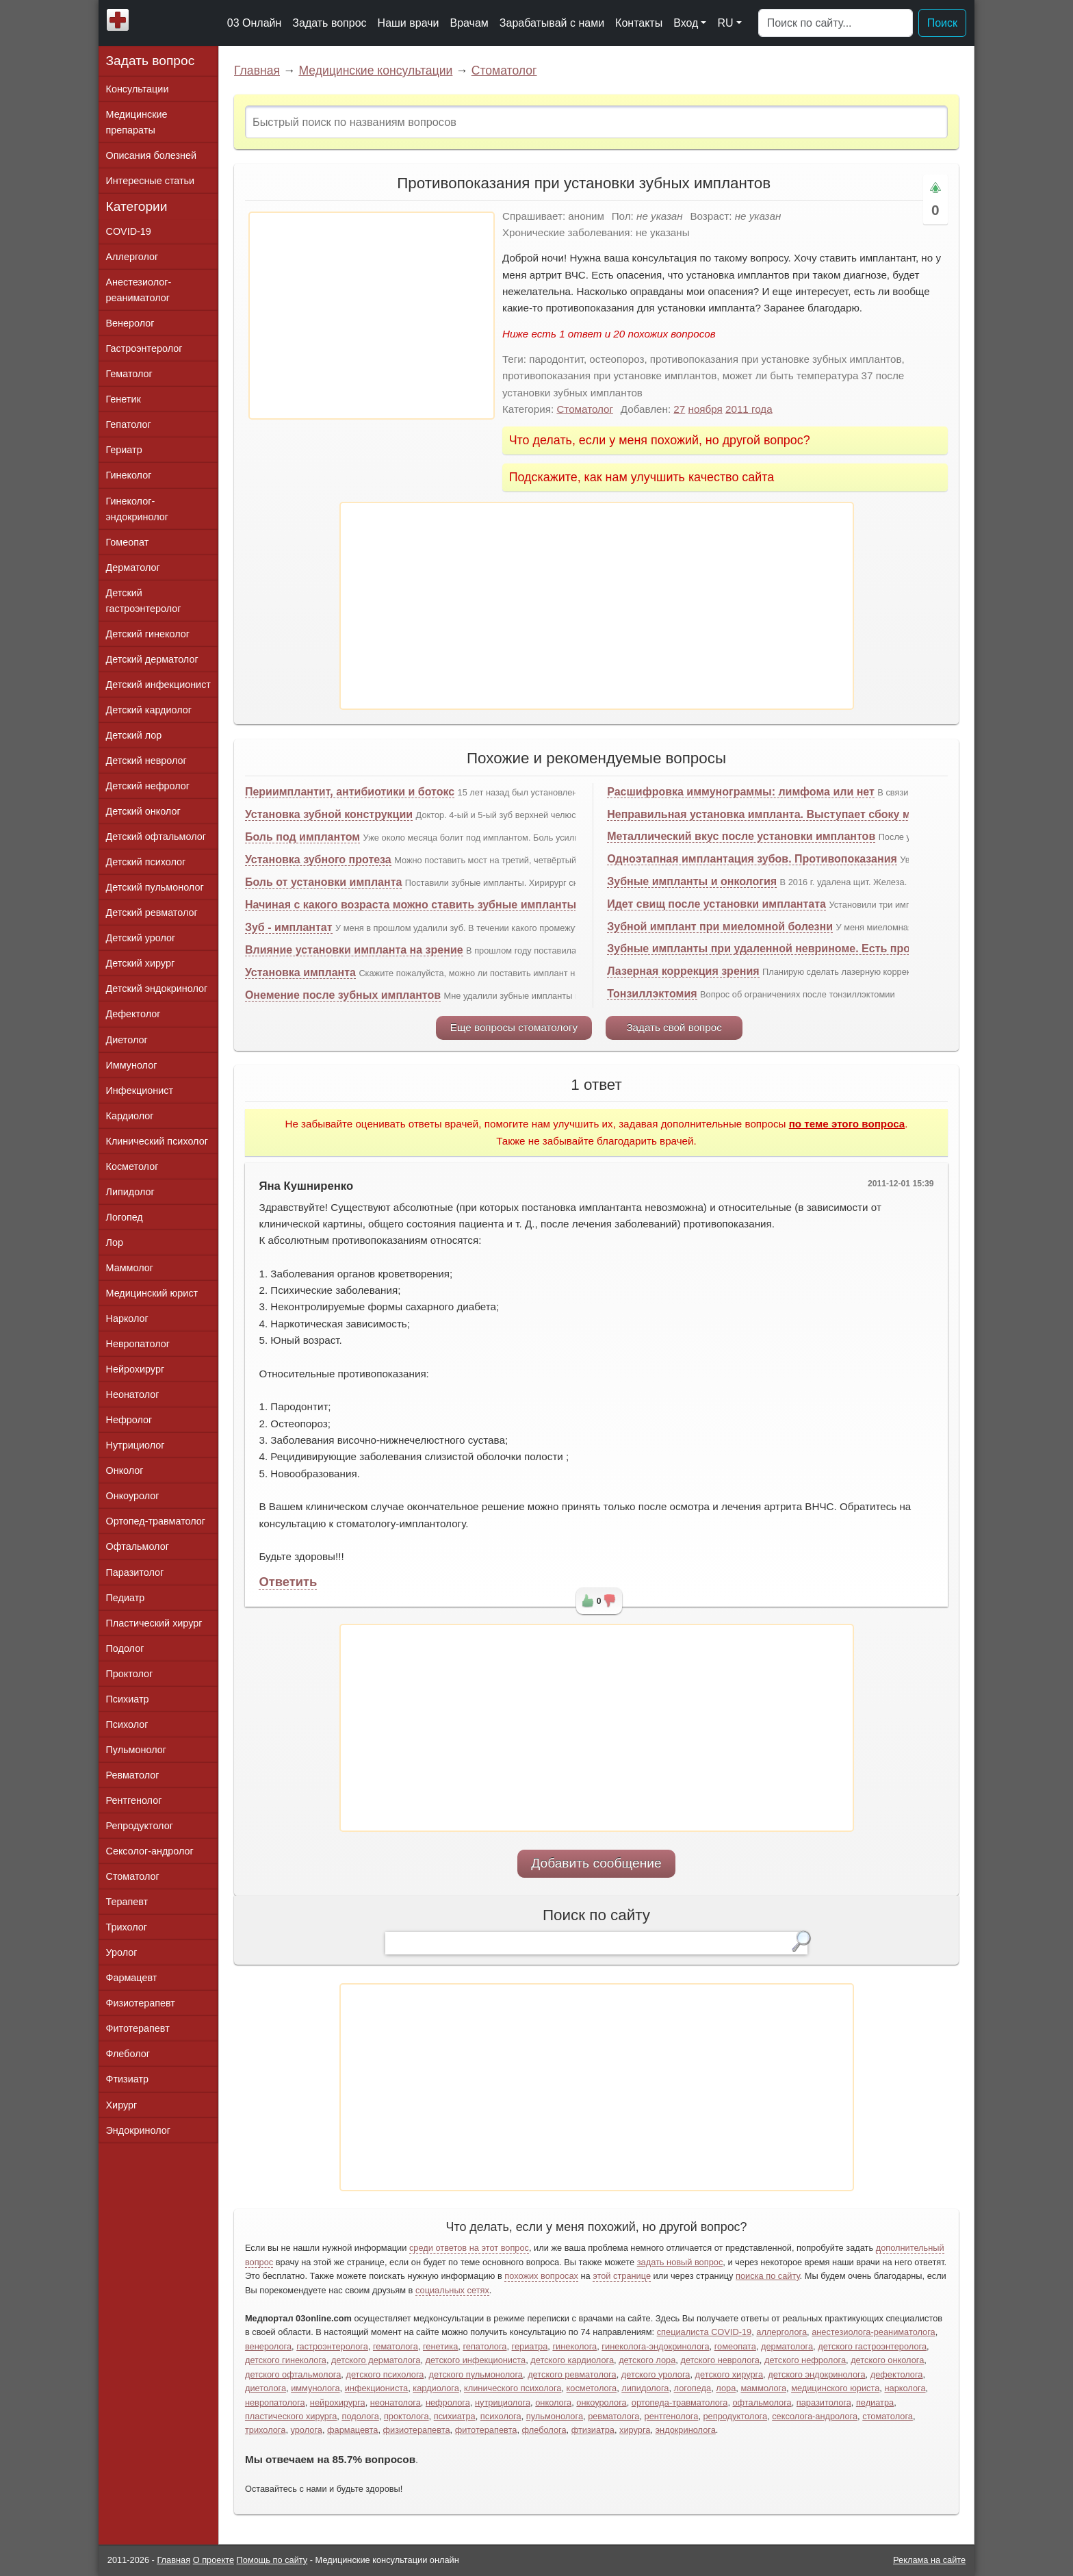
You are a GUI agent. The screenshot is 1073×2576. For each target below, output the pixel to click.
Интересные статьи (150, 180)
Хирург (122, 2105)
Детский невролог (146, 760)
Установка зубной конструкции (329, 814)
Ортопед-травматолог (156, 1521)
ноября (705, 409)
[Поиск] (835, 23)
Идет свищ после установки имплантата (716, 904)
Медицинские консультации (375, 70)
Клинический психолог (157, 1141)
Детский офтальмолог (156, 836)
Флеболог (128, 2053)
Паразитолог (135, 1572)
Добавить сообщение (596, 1863)
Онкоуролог (132, 1495)
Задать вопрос (329, 23)
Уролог (122, 1952)
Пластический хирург (154, 1623)
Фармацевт (131, 1977)
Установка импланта (300, 972)
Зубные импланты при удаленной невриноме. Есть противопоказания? (802, 948)
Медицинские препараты (137, 122)
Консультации (137, 89)
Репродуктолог (139, 1825)
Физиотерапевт (140, 2003)
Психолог (127, 1724)
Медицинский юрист (152, 1293)
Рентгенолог (134, 1800)
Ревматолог (132, 1775)
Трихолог (127, 1927)
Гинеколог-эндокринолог (137, 509)
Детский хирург (140, 963)
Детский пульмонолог (155, 887)
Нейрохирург (135, 1369)
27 (679, 409)
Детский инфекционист (158, 684)
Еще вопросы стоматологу (514, 1027)
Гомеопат (127, 542)
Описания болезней (151, 155)
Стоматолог (504, 70)
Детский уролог (141, 937)
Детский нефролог (148, 785)
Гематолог (129, 373)
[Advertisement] (372, 315)
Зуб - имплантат (289, 927)
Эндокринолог (138, 2130)
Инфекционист (140, 1090)
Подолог (125, 1648)
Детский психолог (146, 861)
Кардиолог (130, 1115)
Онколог (125, 1470)
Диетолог (127, 1039)
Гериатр (124, 449)
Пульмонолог (136, 1749)
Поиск (942, 23)
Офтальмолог (137, 1546)
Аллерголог (132, 256)
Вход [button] (685, 23)
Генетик (123, 399)
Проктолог (129, 1673)
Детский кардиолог (149, 709)
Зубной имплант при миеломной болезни (720, 926)
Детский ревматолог (152, 912)
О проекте (213, 2560)
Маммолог (129, 1267)
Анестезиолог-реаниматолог (139, 290)
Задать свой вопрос (673, 1027)
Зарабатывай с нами (552, 23)
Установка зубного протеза (318, 859)
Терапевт (127, 1901)
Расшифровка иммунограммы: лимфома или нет (741, 792)
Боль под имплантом (302, 837)
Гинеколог (129, 475)
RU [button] (725, 23)
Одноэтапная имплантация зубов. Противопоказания (752, 859)
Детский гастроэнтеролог (143, 600)
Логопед (124, 1217)
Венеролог (130, 323)
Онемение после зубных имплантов (343, 995)
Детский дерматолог (152, 659)
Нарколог (127, 1318)
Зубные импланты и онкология (692, 881)
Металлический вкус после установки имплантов (741, 836)
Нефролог (129, 1419)
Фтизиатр (127, 2079)
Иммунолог (131, 1065)
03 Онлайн (254, 23)
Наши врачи (408, 23)
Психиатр (127, 1699)
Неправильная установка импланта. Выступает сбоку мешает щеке (790, 814)
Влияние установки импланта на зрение (354, 950)
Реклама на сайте (929, 2560)
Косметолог (132, 1166)
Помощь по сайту (272, 2560)
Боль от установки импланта (323, 882)
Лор (114, 1242)
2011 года (749, 409)
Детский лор (134, 735)
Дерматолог (133, 567)
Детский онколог (143, 811)
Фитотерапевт (138, 2028)
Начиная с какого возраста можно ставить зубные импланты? (414, 904)
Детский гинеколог (148, 633)
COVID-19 (128, 231)
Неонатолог (132, 1394)
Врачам (469, 23)
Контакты (638, 23)
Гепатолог (128, 424)
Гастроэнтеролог (144, 348)
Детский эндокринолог (157, 988)
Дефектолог (133, 1013)
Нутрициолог (135, 1445)
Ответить (288, 1581)
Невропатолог (138, 1343)
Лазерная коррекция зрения (683, 971)
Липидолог (130, 1191)
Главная (257, 70)
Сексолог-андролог (150, 1851)
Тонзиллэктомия (652, 993)
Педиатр (125, 1597)
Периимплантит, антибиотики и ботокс (349, 792)
